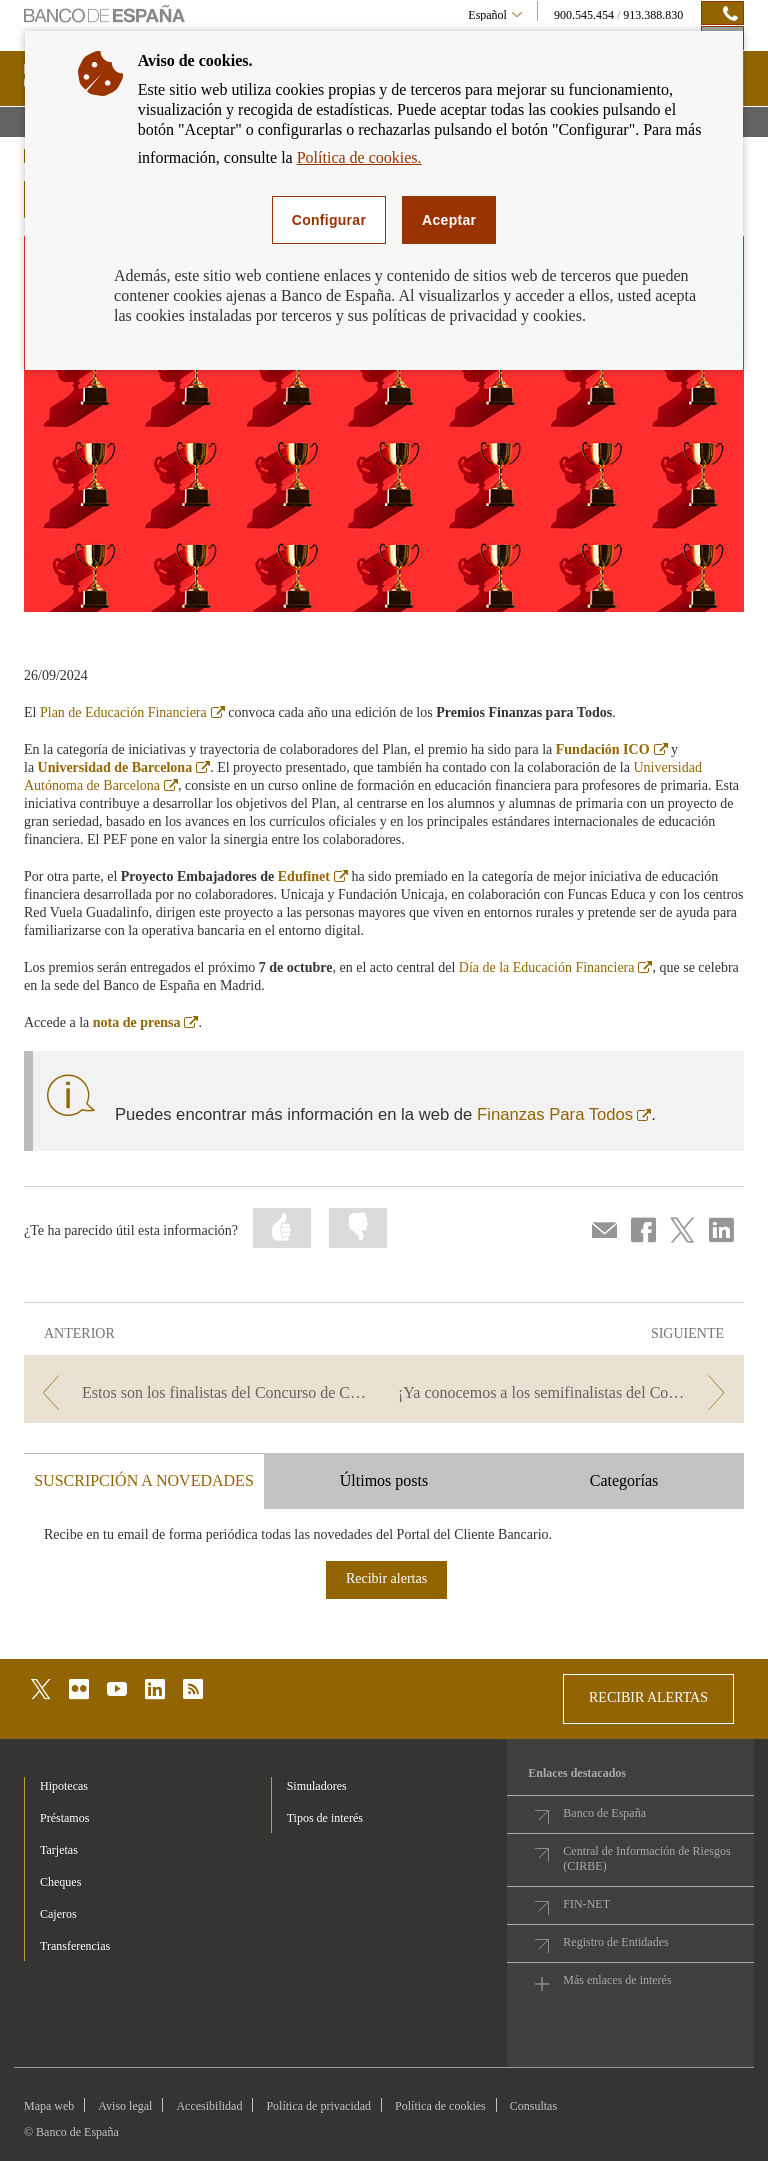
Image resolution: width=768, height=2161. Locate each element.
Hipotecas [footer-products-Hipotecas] (64, 1786)
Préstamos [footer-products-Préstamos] (64, 1818)
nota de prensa (146, 1022)
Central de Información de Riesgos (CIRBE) (646, 1858)
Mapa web (49, 2106)
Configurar (329, 220)
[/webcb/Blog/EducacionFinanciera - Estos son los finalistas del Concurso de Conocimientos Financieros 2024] (202, 1392)
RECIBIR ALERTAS (648, 1697)
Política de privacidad (318, 2106)
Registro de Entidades (615, 1942)
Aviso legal (125, 2106)
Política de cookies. (359, 157)
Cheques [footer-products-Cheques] (60, 1882)
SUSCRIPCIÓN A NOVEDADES (144, 1480)
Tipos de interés (325, 1818)
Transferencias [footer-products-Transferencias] (75, 1946)
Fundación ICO (612, 749)
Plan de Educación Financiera (132, 712)
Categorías (624, 1480)
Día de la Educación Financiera (556, 967)
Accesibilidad (209, 2106)
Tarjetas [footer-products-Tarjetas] (59, 1850)
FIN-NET (586, 1904)
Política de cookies (440, 2106)
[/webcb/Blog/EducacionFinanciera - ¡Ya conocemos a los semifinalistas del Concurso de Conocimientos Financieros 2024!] (566, 1392)
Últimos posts (384, 1480)
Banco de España (604, 1813)
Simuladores (317, 1786)
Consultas (533, 2106)
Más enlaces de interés (617, 1980)
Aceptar (449, 220)
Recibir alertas (386, 1578)
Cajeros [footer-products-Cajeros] (58, 1914)
